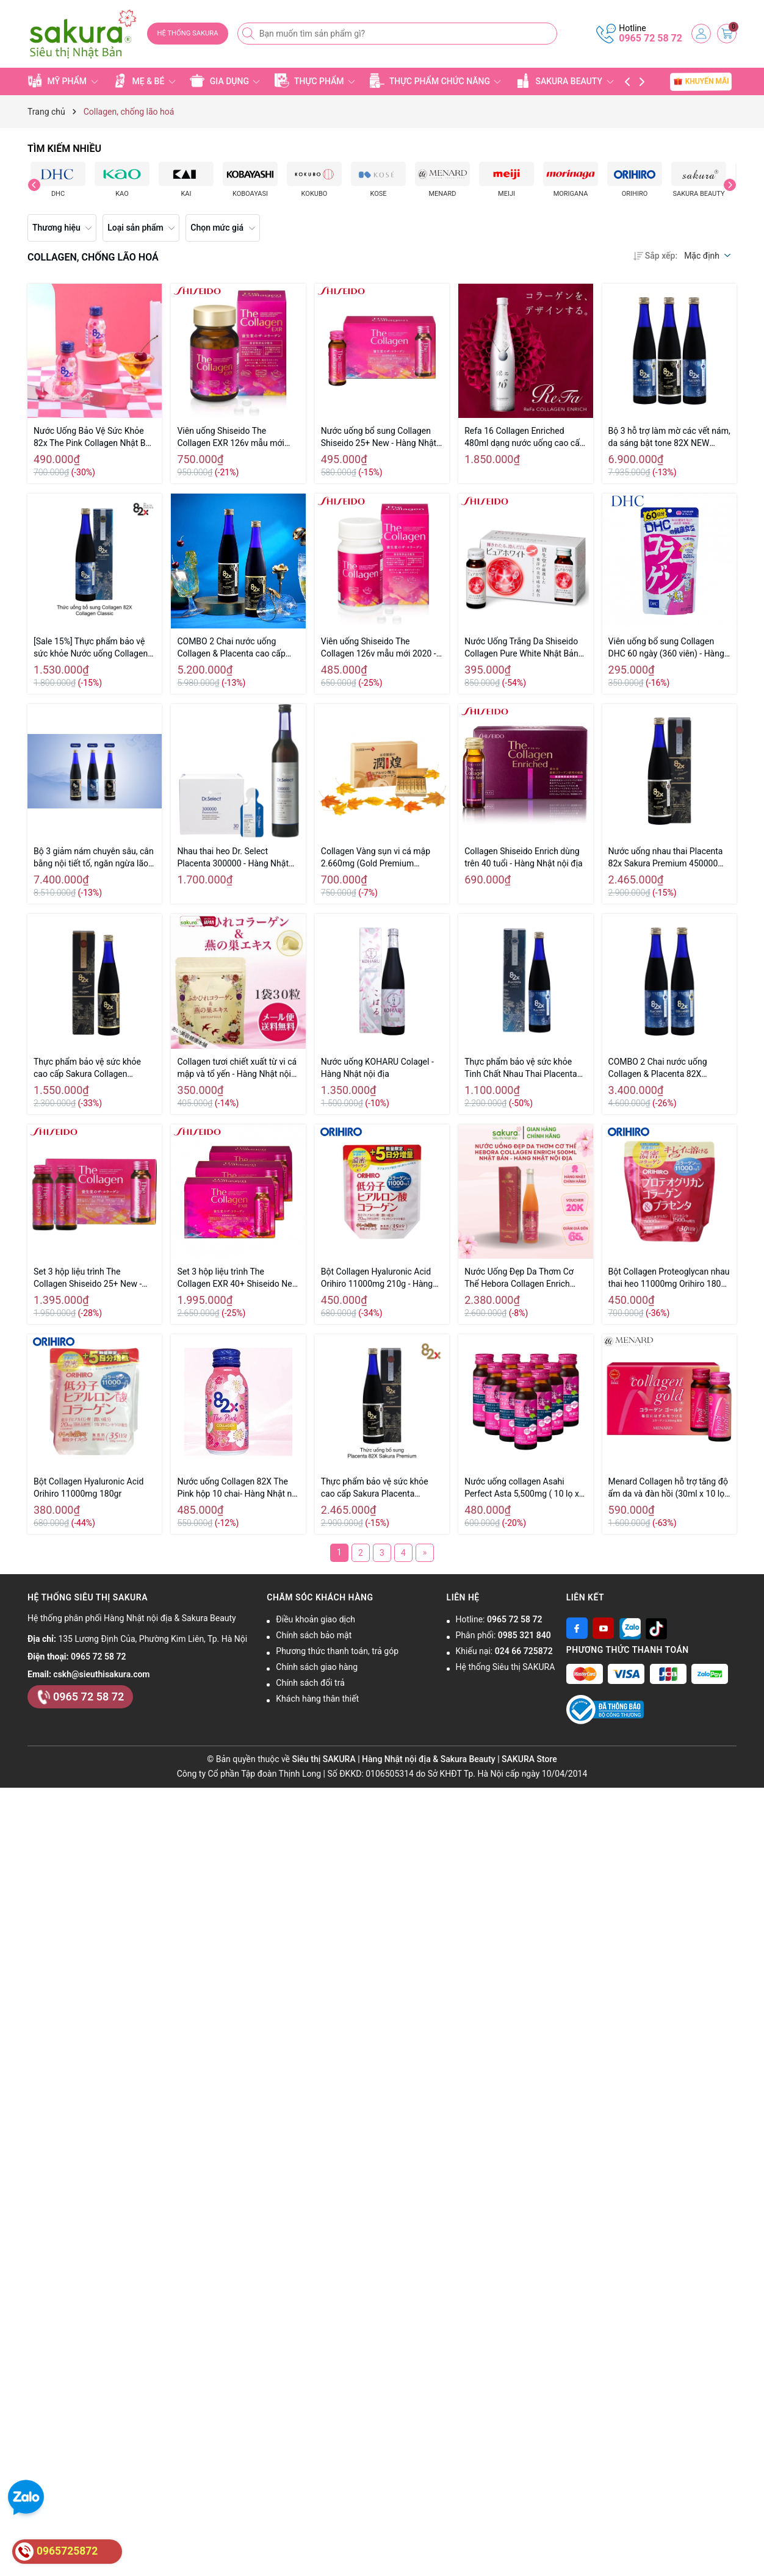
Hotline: (499, 1619)
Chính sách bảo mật (313, 1635)
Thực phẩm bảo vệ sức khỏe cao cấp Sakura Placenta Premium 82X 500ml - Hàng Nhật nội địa (374, 1488)
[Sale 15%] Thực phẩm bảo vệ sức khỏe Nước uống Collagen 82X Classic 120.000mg (91, 648)
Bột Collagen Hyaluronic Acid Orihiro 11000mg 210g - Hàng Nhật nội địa (377, 1278)
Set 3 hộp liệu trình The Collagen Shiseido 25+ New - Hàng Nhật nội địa (88, 1278)
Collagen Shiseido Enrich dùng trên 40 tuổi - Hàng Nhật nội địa (523, 857)
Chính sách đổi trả (310, 1683)
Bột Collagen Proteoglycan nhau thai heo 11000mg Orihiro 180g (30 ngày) (669, 1278)
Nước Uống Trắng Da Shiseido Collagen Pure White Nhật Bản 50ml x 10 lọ (521, 648)
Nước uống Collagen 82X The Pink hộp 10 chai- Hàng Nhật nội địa (237, 1488)
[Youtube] (603, 1628)
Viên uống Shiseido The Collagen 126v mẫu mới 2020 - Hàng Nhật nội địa (378, 648)
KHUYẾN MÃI (700, 80)
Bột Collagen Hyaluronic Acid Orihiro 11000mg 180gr (88, 1487)
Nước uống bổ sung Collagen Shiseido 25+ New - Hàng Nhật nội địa (378, 437)
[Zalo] (630, 1628)
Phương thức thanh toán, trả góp (337, 1651)
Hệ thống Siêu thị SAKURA (505, 1667)
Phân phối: (503, 1635)
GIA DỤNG (225, 80)
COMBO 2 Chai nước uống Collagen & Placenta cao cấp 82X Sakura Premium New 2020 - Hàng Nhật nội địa (237, 648)
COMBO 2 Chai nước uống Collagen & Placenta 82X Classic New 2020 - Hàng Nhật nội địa (666, 1068)
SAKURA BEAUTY (565, 80)
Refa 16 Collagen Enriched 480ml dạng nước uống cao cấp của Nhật (524, 437)
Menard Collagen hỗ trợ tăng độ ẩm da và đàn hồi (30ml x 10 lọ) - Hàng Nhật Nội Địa (668, 1488)
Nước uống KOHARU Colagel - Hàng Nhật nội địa (377, 1068)
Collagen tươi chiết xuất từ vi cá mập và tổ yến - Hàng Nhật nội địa (237, 1068)
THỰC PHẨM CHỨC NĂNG (436, 80)
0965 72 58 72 (650, 38)
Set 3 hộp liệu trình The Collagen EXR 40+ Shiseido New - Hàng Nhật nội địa (237, 1278)
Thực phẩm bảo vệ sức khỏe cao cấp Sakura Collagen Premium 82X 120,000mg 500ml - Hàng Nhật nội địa (87, 1068)
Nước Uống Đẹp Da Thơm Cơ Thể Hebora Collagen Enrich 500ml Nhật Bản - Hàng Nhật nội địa (525, 1278)
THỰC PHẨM (315, 80)
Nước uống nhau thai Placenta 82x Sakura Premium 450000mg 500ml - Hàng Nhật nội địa (669, 857)
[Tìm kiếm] (249, 34)
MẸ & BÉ (144, 80)
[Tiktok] (656, 1628)
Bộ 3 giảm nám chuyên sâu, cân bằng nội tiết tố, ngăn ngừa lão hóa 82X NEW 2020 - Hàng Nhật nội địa (94, 857)
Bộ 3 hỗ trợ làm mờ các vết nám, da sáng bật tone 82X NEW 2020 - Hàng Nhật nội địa (669, 437)
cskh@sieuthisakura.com (101, 1674)
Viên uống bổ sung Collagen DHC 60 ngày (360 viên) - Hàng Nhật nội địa (666, 648)
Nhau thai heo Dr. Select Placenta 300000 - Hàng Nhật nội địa (233, 857)
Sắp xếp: (655, 256)
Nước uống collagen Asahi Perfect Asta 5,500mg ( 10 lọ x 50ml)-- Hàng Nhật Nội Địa (521, 1488)
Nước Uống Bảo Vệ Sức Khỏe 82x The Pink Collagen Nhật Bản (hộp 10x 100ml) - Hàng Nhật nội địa (94, 437)
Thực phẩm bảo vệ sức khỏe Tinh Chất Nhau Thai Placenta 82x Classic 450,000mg (520, 1068)
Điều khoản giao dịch (315, 1619)
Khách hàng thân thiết (317, 1699)
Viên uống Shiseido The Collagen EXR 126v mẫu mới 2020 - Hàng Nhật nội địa (230, 437)
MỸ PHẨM (62, 80)
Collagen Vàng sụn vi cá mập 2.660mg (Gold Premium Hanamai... (375, 857)
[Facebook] (577, 1628)
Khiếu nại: (504, 1651)
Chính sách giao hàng (317, 1667)
